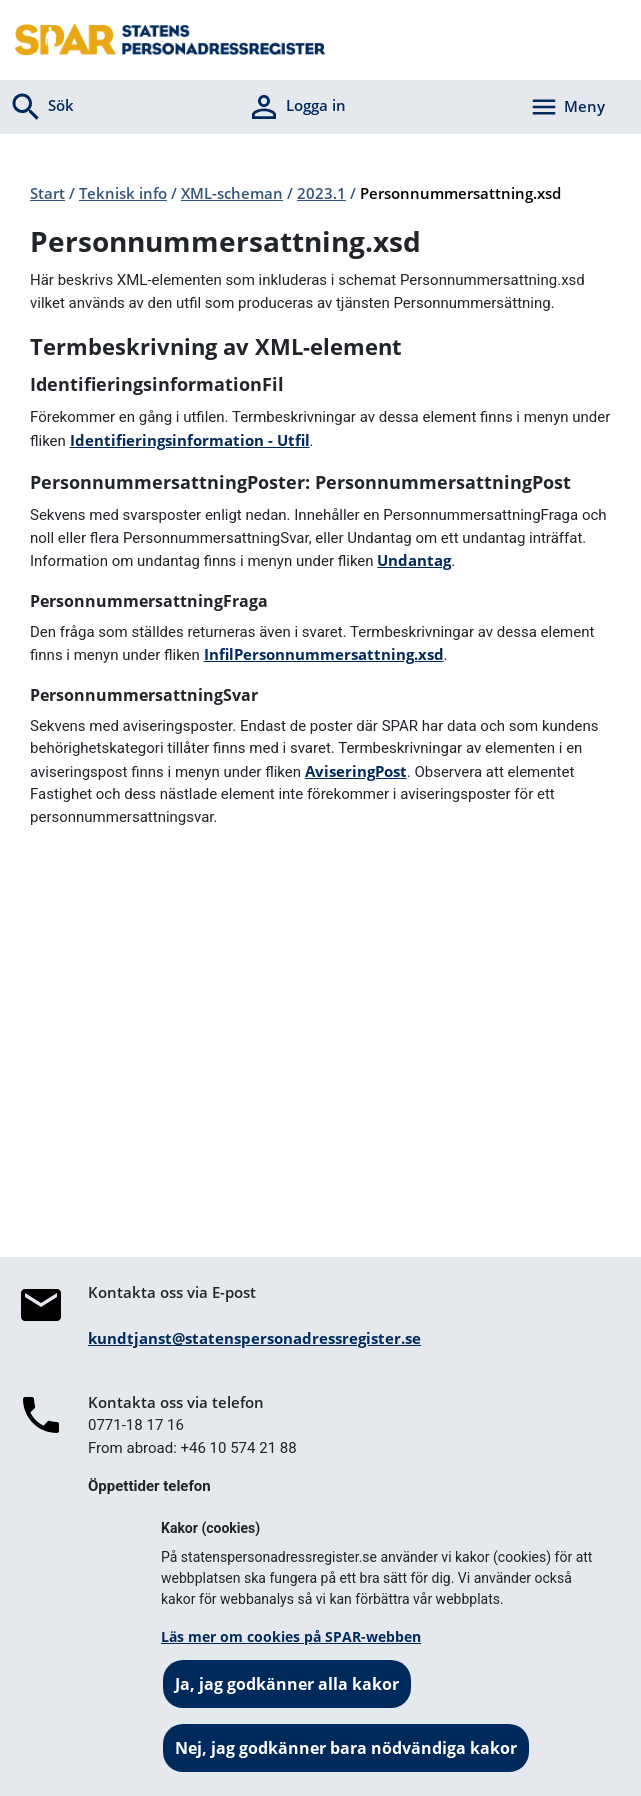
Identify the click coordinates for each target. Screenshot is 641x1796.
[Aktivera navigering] (567, 107)
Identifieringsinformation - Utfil (190, 440)
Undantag (414, 560)
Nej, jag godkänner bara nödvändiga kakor (346, 1748)
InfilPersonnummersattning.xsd (324, 654)
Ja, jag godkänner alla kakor (287, 1684)
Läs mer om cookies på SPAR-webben (291, 1636)
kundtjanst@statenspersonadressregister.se (254, 1338)
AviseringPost (356, 771)
